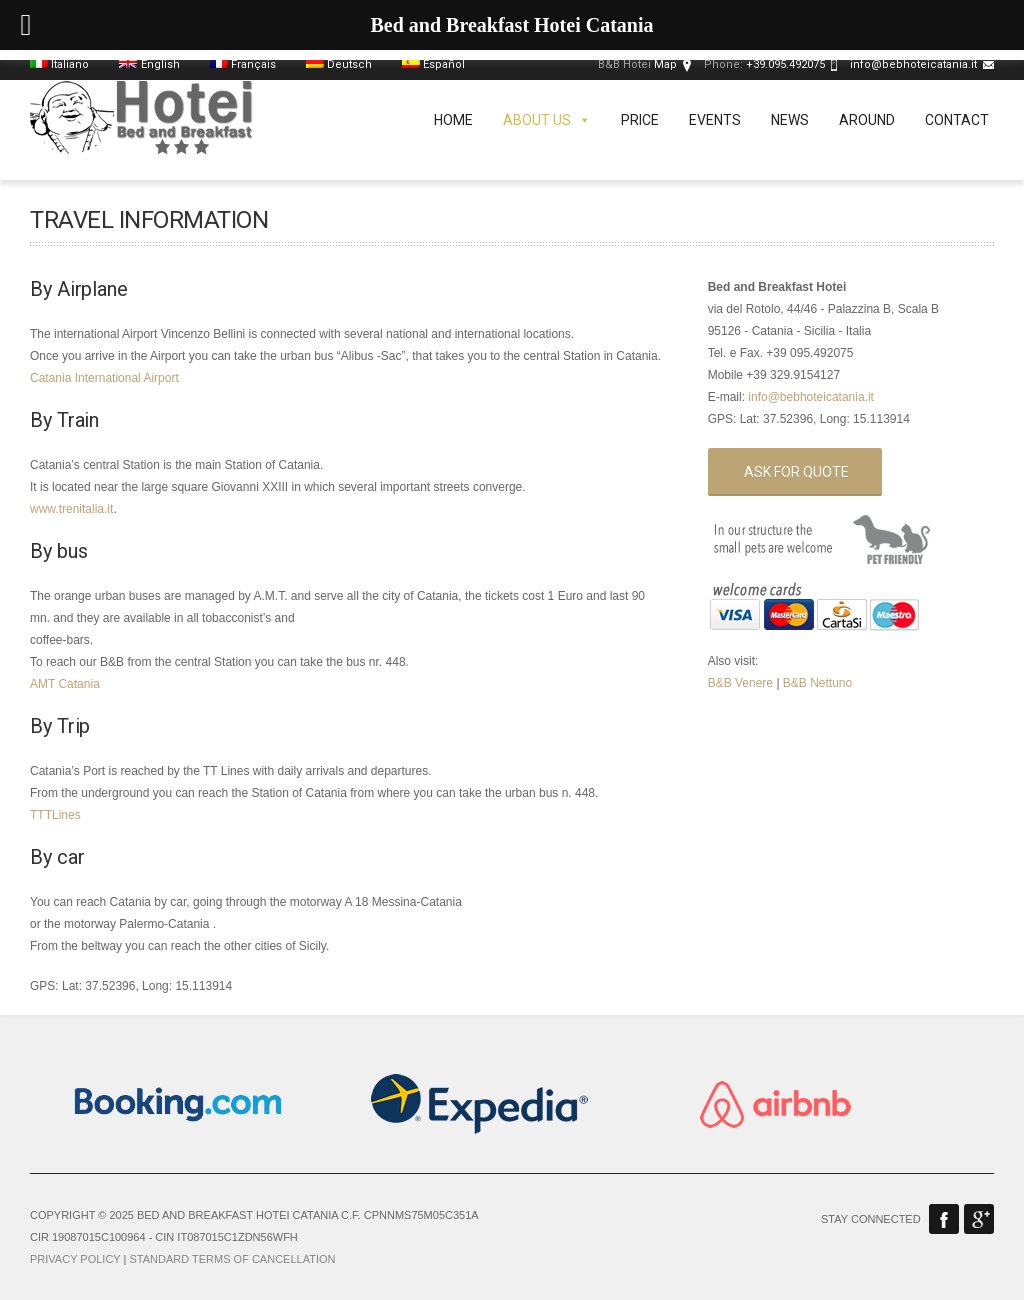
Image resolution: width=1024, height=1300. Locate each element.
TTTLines (55, 815)
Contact (957, 120)
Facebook (944, 1219)
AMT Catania (65, 684)
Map (665, 64)
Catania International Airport (104, 378)
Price (640, 120)
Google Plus (979, 1219)
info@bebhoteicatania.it (913, 64)
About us (547, 120)
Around (867, 120)
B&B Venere (740, 683)
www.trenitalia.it (71, 509)
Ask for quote (796, 472)
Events (715, 120)
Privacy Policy (75, 1259)
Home (453, 120)
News (790, 120)
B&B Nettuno (817, 683)
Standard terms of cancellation (232, 1259)
